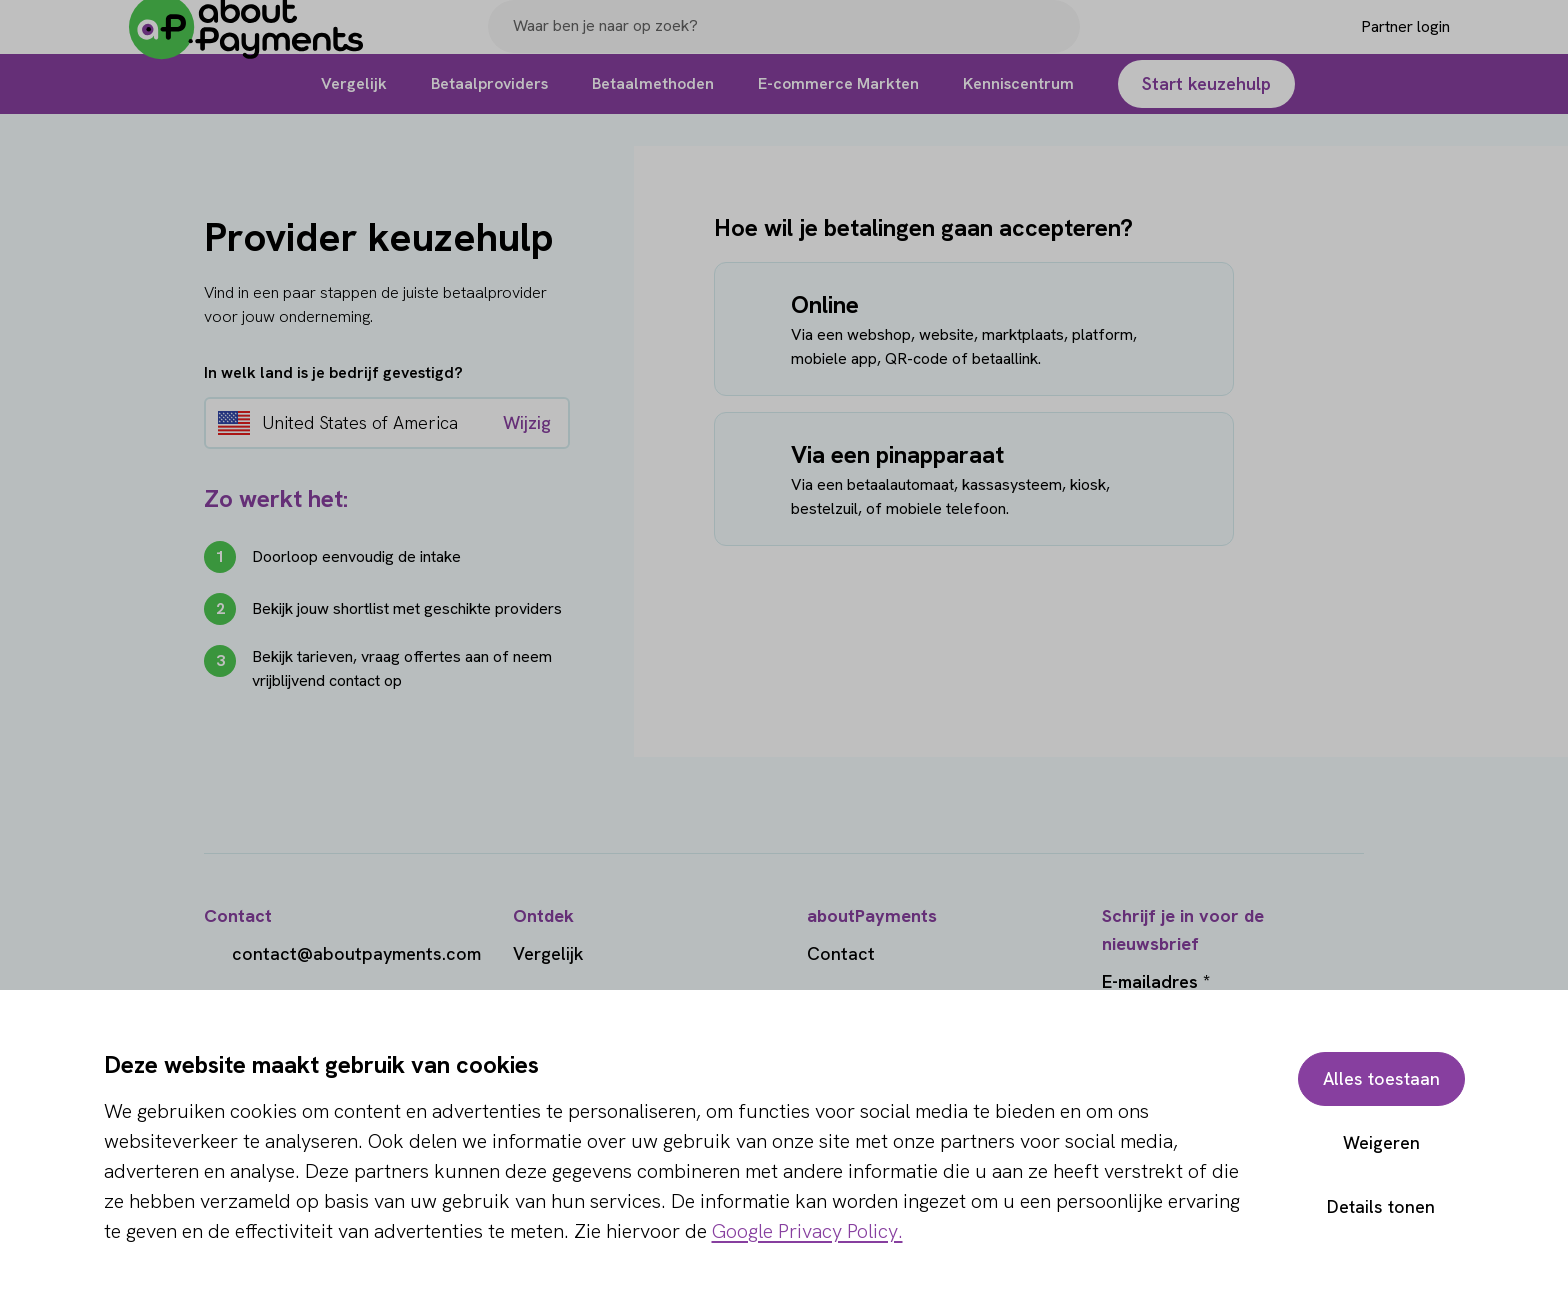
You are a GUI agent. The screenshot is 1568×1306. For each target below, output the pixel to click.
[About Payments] (262, 43)
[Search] (1056, 43)
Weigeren (1379, 1142)
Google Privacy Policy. (807, 1231)
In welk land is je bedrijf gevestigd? (333, 372)
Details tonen (1380, 1206)
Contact (841, 953)
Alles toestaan (1380, 1078)
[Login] (1372, 43)
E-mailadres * (1156, 981)
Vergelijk (548, 953)
